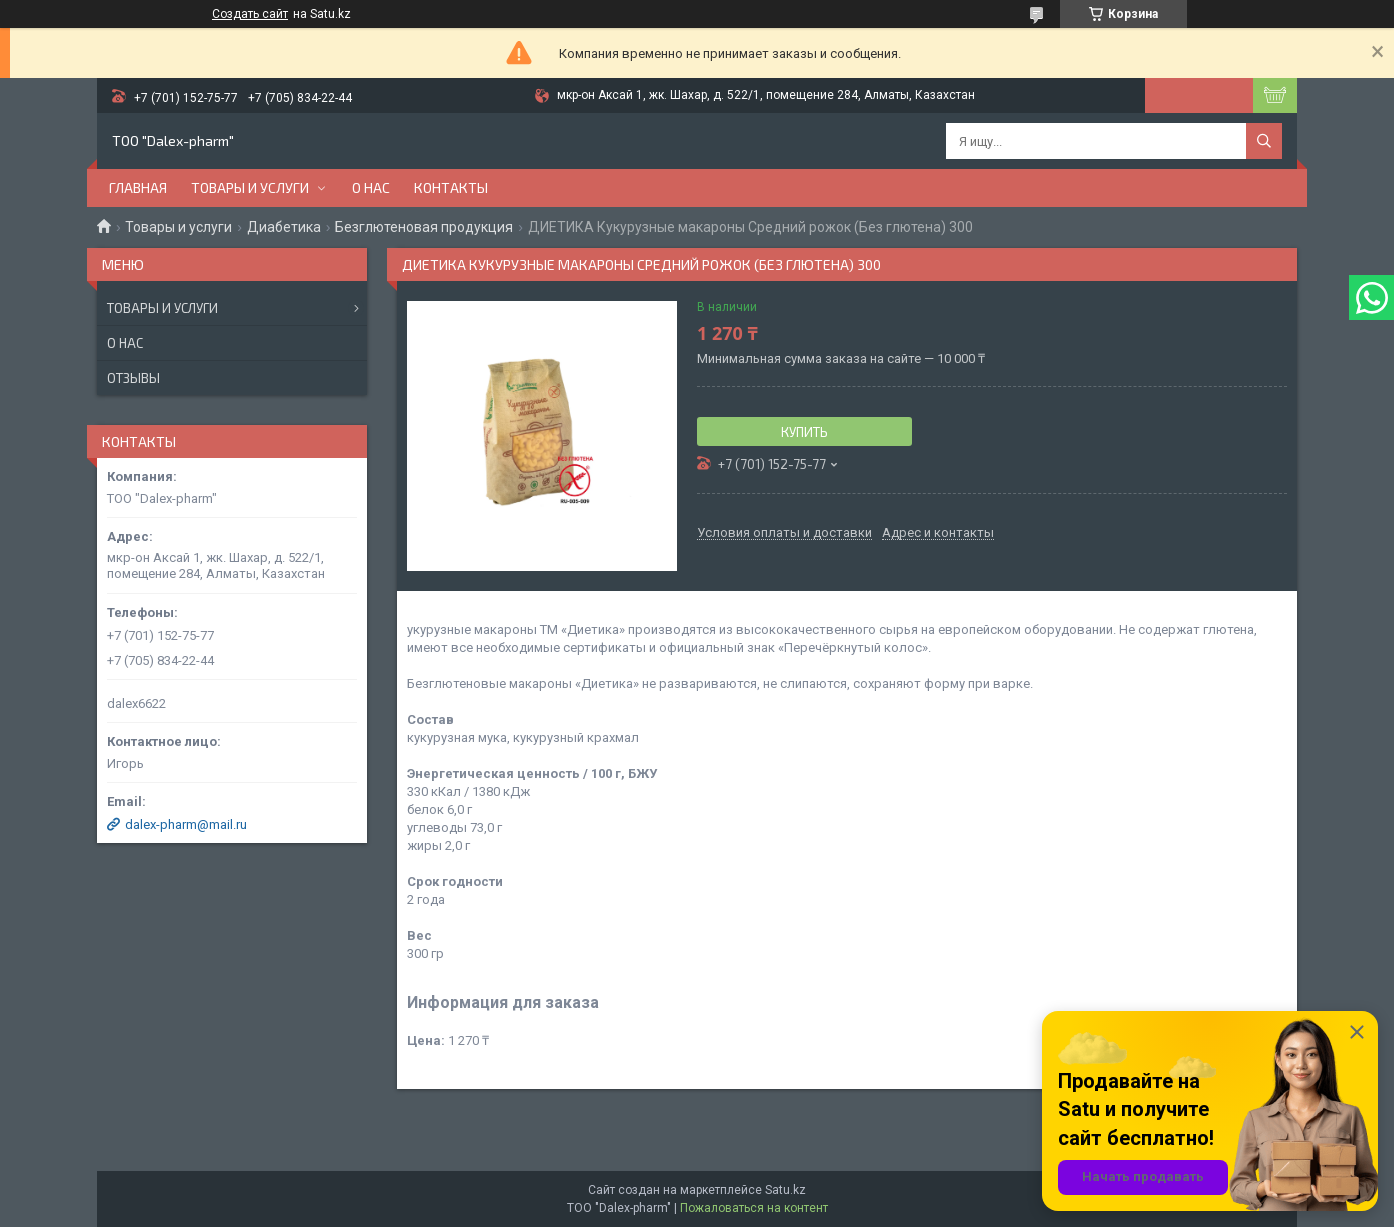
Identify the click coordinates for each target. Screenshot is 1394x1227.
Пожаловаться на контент (754, 1208)
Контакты (451, 187)
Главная (138, 187)
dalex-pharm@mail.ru (186, 824)
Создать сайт (250, 14)
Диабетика (284, 227)
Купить (804, 432)
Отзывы (133, 378)
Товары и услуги (250, 187)
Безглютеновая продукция (424, 227)
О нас (371, 187)
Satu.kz (785, 1190)
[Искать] (1264, 141)
